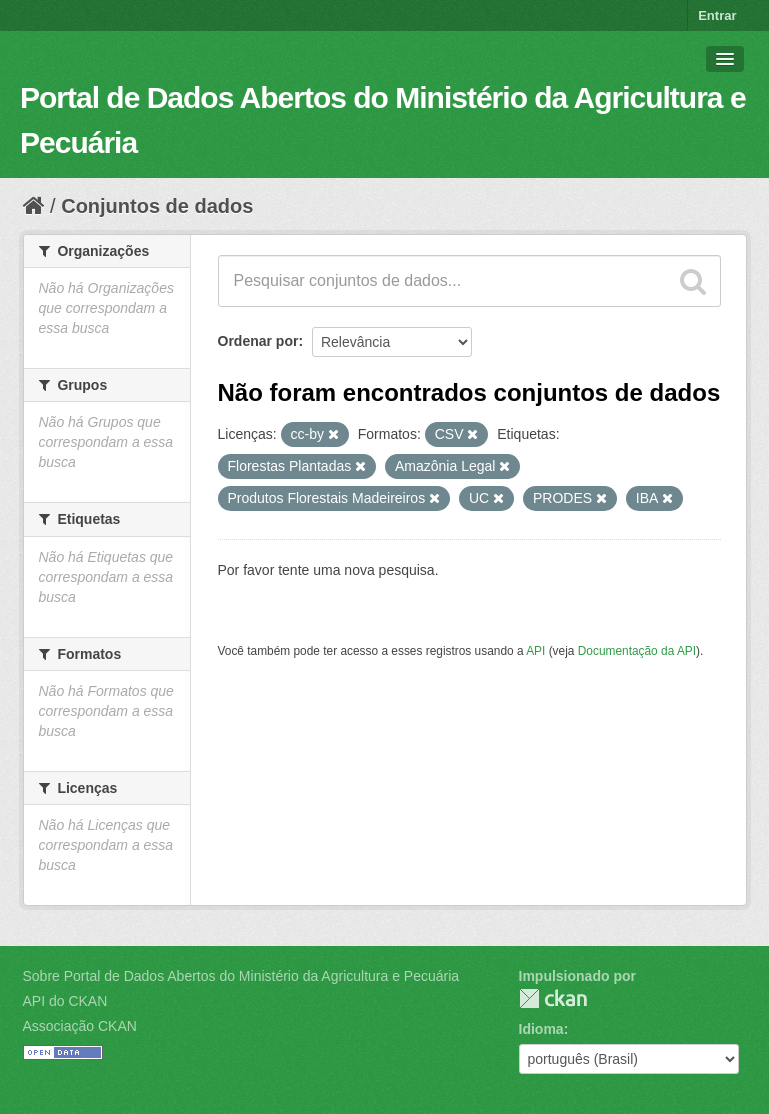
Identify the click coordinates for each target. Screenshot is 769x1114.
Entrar (717, 15)
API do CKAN (65, 1001)
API (535, 651)
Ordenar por (258, 341)
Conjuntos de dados (157, 206)
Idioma (541, 1029)
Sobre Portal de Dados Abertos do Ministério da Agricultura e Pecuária (241, 976)
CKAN (553, 998)
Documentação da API (637, 651)
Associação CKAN (80, 1026)
